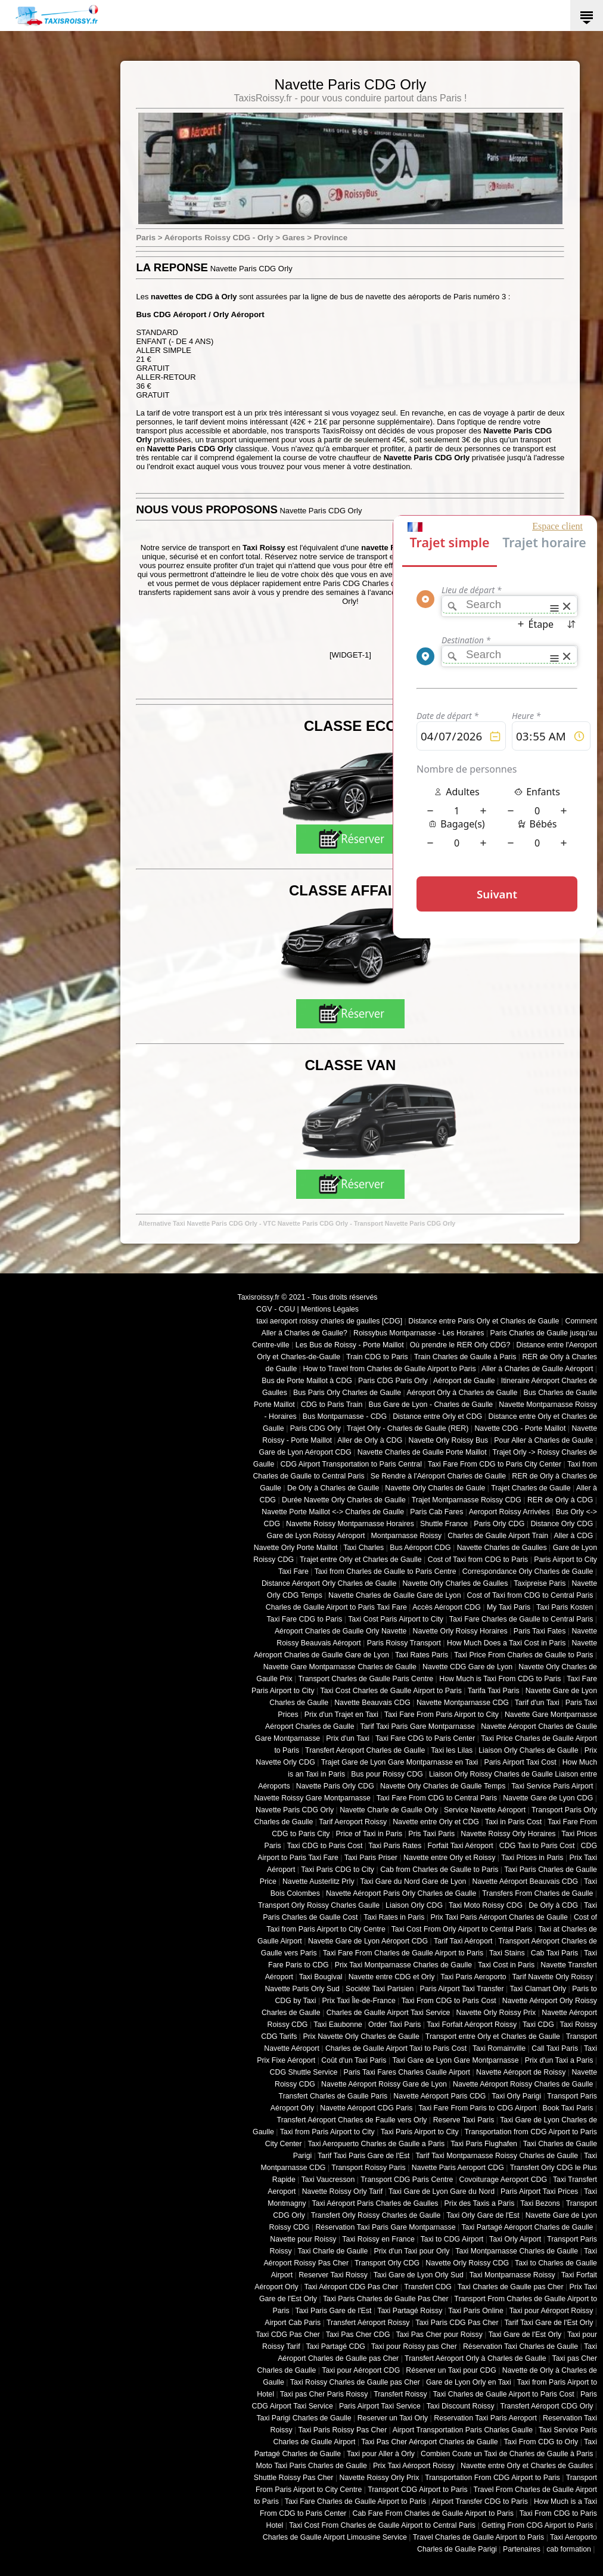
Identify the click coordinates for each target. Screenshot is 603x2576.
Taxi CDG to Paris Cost (324, 1846)
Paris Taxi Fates (540, 1631)
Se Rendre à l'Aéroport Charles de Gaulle (438, 1476)
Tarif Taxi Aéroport (463, 1941)
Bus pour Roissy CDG (387, 1774)
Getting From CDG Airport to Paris (537, 2525)
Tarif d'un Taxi (537, 1702)
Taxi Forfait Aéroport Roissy (472, 2024)
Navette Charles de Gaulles (502, 1547)
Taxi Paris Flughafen (483, 2144)
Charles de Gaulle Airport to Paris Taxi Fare (336, 1607)
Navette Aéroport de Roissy (520, 2072)
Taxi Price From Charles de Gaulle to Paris (523, 1655)
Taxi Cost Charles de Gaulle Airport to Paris (390, 1691)
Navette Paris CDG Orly (295, 1810)
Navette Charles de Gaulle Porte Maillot (422, 1452)
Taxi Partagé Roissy (409, 2311)
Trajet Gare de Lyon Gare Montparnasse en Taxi (399, 1762)
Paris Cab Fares (436, 1512)
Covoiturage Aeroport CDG (503, 2179)
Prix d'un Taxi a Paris (559, 2060)
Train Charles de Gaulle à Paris (465, 1357)
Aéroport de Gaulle (464, 1381)
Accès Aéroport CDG (446, 1607)
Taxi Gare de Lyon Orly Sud (419, 2275)
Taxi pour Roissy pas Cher (414, 2346)
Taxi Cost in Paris (506, 1965)
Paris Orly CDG (499, 1524)
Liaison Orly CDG (414, 1905)
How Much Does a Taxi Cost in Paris (506, 1643)
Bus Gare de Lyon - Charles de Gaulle (430, 1404)
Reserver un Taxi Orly (393, 2418)
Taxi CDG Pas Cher (288, 2334)
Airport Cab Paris (293, 2322)
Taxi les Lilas (452, 1750)
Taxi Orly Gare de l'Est (482, 2215)
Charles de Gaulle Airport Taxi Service (388, 2012)
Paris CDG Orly (315, 1428)
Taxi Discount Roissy (461, 2406)
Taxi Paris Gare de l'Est (334, 2311)
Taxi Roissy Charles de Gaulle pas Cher (355, 2382)
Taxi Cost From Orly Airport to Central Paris (462, 1929)
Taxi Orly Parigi (516, 2096)
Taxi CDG (538, 2024)
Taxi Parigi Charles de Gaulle (303, 2418)
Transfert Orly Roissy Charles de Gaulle (376, 2215)
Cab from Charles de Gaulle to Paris (439, 1869)
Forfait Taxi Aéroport (460, 1846)
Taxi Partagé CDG (335, 2346)
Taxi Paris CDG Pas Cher (456, 2322)
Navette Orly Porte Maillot (296, 1547)
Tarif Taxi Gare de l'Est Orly (548, 2322)
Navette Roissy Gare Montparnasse (312, 1798)
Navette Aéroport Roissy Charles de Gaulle (523, 2084)
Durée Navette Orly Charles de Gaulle (344, 1500)
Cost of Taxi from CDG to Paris (478, 1559)
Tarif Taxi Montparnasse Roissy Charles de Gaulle (496, 2156)
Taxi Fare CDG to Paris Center (425, 1738)
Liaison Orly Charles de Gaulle (528, 1750)
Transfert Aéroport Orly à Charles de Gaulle (475, 2358)
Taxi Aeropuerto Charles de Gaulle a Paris (376, 2144)
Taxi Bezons (540, 2203)
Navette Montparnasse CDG (462, 1702)
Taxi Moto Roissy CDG (486, 1905)
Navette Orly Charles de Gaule (435, 1488)
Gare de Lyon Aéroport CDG (305, 1452)
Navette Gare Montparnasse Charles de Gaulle (339, 1667)
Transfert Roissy (400, 2394)
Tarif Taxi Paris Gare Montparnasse (417, 1726)
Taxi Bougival (321, 1977)
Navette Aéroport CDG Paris (366, 2108)
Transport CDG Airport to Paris (418, 2489)
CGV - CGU (275, 1309)
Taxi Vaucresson (328, 2179)
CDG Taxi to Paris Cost (537, 1846)
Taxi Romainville (499, 2048)
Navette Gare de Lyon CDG (548, 1798)
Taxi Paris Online (475, 2311)
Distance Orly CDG (561, 1524)
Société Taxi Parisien (380, 1989)
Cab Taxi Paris (554, 1953)
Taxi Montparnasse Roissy (512, 2275)
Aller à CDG (573, 1536)
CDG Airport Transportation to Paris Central (351, 1464)
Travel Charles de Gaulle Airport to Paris (478, 2537)
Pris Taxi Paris (431, 1834)
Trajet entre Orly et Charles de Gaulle (361, 1559)
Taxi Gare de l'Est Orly (525, 2334)
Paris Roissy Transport (404, 1643)
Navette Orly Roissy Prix (496, 2012)
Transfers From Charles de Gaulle (537, 1893)
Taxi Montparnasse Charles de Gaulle (516, 2251)
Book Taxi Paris (568, 2108)
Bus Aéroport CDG (420, 1547)
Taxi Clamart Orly (537, 1989)
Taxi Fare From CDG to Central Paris (437, 1798)
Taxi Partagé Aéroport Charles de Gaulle (527, 2227)
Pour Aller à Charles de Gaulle (543, 1440)
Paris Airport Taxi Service (380, 2406)
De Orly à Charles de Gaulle (333, 1488)
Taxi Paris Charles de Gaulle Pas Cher (386, 2299)
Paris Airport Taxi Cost (520, 1762)
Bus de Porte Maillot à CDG (307, 1381)
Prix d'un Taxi (347, 1738)
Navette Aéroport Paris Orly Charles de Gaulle (401, 1893)
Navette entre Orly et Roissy (449, 1857)
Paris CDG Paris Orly (393, 1381)
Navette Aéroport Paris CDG (439, 2096)
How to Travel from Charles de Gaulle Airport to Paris (389, 1369)
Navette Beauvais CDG (372, 1702)
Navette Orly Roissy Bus (448, 1440)
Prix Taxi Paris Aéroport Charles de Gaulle (499, 1917)
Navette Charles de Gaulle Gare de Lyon (394, 1595)
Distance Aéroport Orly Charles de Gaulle (329, 1583)
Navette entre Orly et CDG (436, 1822)
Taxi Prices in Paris (532, 1857)
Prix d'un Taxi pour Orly (412, 2251)
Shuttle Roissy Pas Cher (294, 2477)
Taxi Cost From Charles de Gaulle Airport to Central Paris (382, 2525)
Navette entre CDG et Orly (392, 1977)
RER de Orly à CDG (560, 1500)
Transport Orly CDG (387, 2263)
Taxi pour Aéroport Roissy (551, 2311)
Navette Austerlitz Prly (318, 1881)
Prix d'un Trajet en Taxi (341, 1714)
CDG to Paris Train (332, 1404)
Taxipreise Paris (539, 1583)
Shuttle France (444, 1524)
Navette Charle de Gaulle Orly (389, 1810)
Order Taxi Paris (394, 2024)
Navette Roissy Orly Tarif (342, 2191)
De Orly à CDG (553, 1905)
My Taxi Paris (508, 1607)
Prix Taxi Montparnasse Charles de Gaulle (403, 1965)
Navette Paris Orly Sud (302, 1989)
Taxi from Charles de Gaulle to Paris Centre (385, 1571)
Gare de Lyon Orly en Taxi (468, 2382)
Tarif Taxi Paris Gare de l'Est (363, 2156)
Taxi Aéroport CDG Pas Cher (351, 2287)
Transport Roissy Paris (368, 2167)
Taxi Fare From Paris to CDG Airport (477, 2108)
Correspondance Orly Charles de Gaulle (527, 1571)
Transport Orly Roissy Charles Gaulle (319, 1905)
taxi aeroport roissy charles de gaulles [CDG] (329, 1321)
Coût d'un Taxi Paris (353, 2060)
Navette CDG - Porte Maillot (519, 1428)
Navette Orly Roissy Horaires (460, 1631)
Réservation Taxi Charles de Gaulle (520, 2346)
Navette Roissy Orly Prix (379, 2477)
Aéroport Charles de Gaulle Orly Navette (341, 1631)
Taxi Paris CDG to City (337, 1869)
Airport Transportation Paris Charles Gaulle (463, 2430)
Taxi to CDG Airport (452, 2239)
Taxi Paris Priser (370, 1857)
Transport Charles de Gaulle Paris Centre (366, 1679)
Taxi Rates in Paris (393, 1917)
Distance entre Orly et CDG (437, 1416)
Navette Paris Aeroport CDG (458, 2167)
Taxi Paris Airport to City (420, 2132)
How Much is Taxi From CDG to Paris (500, 1679)
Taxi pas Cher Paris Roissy (324, 2394)
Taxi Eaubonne (337, 2024)
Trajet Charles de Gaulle (530, 1488)
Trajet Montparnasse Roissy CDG (466, 1500)
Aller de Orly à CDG (369, 1440)
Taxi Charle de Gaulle (332, 2251)
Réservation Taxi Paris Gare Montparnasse (385, 2227)
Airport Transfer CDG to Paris (480, 2501)
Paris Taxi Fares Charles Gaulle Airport (407, 2072)
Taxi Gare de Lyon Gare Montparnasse (455, 2060)
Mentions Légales (330, 1309)
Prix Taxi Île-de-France (359, 2001)
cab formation (568, 2549)
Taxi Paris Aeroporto (473, 1977)
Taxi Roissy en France (378, 2239)
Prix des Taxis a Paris (480, 2203)
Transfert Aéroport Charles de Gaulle (365, 1750)
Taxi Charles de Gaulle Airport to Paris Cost (503, 2394)
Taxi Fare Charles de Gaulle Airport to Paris (355, 2501)
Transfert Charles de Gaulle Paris (333, 2096)
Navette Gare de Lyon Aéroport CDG (368, 1941)
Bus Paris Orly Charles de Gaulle (347, 1392)
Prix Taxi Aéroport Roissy (414, 2466)
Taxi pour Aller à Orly (381, 2454)
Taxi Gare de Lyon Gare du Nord (441, 2191)
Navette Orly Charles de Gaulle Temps (442, 1786)
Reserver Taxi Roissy (333, 2275)
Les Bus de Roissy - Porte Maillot (350, 1345)
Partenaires (521, 2549)
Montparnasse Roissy (406, 1536)
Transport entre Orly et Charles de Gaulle (492, 2036)
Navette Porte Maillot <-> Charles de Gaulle (333, 1512)
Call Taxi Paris (554, 2048)
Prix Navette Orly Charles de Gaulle (361, 2036)
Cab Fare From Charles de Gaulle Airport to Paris (433, 2513)
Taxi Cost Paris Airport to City (395, 1619)
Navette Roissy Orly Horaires (508, 1834)
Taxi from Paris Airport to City (327, 2132)
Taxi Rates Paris (421, 1655)
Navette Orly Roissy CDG (467, 2263)
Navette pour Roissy (303, 2239)
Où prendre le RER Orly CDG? (460, 1345)
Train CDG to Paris (377, 1357)
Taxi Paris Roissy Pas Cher (342, 2430)
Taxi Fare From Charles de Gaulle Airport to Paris (403, 1953)
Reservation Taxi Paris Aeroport (485, 2418)
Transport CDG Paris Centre (406, 2179)
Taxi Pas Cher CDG (358, 2334)
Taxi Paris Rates (394, 1846)
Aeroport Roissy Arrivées (509, 1512)
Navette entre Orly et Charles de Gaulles (527, 2466)
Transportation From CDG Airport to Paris (492, 2477)
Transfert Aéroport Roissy (368, 2322)
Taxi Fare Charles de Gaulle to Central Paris (521, 1619)
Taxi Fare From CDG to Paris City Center (494, 1464)
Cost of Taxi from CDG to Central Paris (530, 1595)
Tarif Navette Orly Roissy (552, 1977)
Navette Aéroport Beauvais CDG (526, 1881)
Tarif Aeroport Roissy (353, 1822)
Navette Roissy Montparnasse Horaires (350, 1524)
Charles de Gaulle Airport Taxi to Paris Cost (396, 2048)
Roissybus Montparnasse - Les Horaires (418, 1333)
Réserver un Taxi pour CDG (451, 2370)
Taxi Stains (507, 1953)
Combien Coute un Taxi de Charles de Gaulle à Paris (507, 2454)
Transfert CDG (428, 2287)
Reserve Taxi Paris (464, 2120)
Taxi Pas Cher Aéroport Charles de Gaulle (429, 2442)
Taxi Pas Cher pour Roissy (439, 2334)
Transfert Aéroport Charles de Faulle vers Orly (352, 2120)
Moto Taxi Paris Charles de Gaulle (311, 2466)
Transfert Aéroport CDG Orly (546, 2406)
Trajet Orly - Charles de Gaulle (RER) (408, 1428)
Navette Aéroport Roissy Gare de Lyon (384, 2084)
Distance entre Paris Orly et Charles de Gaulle (483, 1321)
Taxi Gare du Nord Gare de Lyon (413, 1881)
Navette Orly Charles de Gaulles (455, 1583)
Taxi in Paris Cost (513, 1822)
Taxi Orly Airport (515, 2239)
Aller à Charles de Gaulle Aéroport (537, 1369)
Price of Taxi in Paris (369, 1834)
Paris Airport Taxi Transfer (461, 1989)
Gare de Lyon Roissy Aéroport (316, 1536)
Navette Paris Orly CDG (335, 1786)
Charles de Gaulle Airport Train (497, 1536)
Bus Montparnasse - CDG (345, 1416)
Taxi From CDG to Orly (540, 2442)
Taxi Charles (363, 1547)
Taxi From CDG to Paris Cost (449, 2001)
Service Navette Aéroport (485, 1810)
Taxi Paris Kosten (564, 1607)
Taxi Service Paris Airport (552, 1786)
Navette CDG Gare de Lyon (467, 1667)
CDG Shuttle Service (304, 2072)
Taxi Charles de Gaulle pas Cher (511, 2287)
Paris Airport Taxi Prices (539, 2191)
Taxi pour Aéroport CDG (361, 2370)
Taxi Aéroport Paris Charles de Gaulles (375, 2203)
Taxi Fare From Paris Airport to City (441, 1714)
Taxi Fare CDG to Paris (304, 1619)
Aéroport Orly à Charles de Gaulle (461, 1392)
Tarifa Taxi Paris (494, 1691)
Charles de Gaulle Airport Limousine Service (335, 2537)
